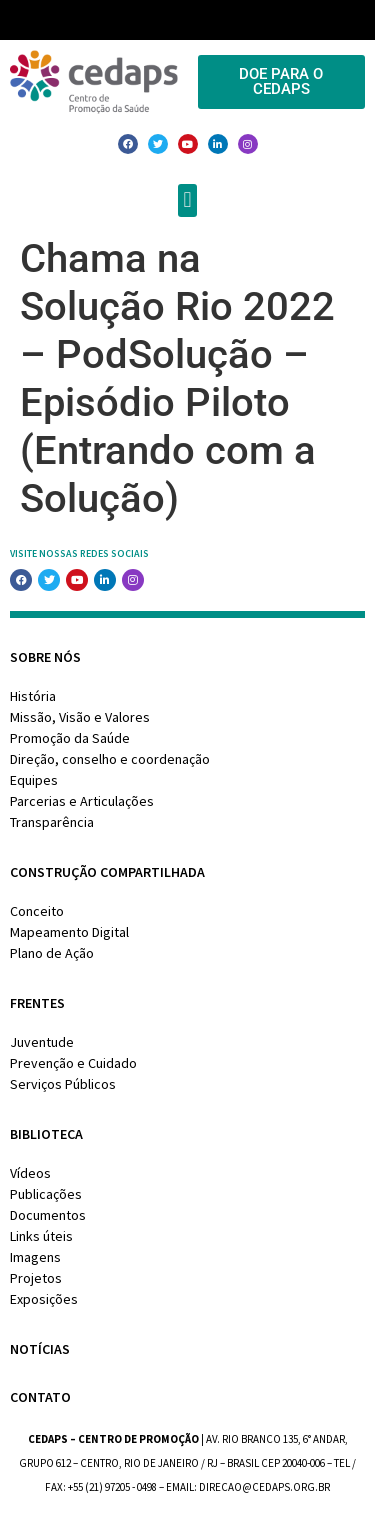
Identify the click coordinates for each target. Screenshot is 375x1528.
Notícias (40, 1349)
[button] (187, 200)
